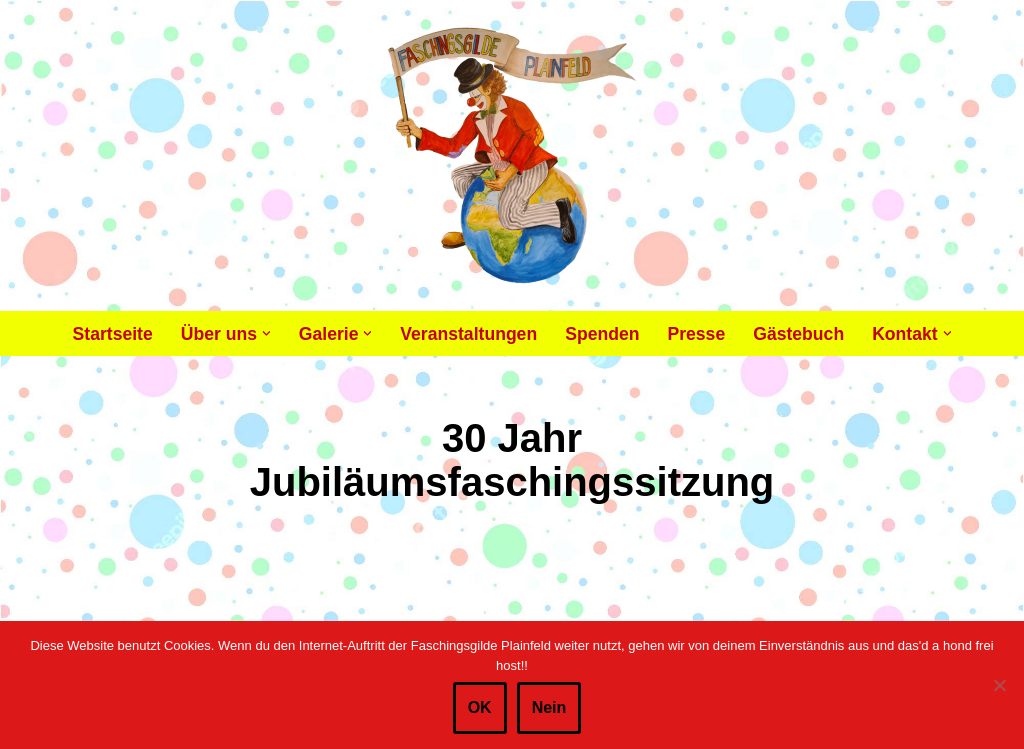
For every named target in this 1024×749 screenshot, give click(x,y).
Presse (696, 334)
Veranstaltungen (468, 334)
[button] (266, 333)
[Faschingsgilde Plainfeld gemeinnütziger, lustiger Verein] (512, 155)
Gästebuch (798, 334)
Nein (549, 707)
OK (480, 707)
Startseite (113, 334)
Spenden (602, 334)
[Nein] (999, 685)
